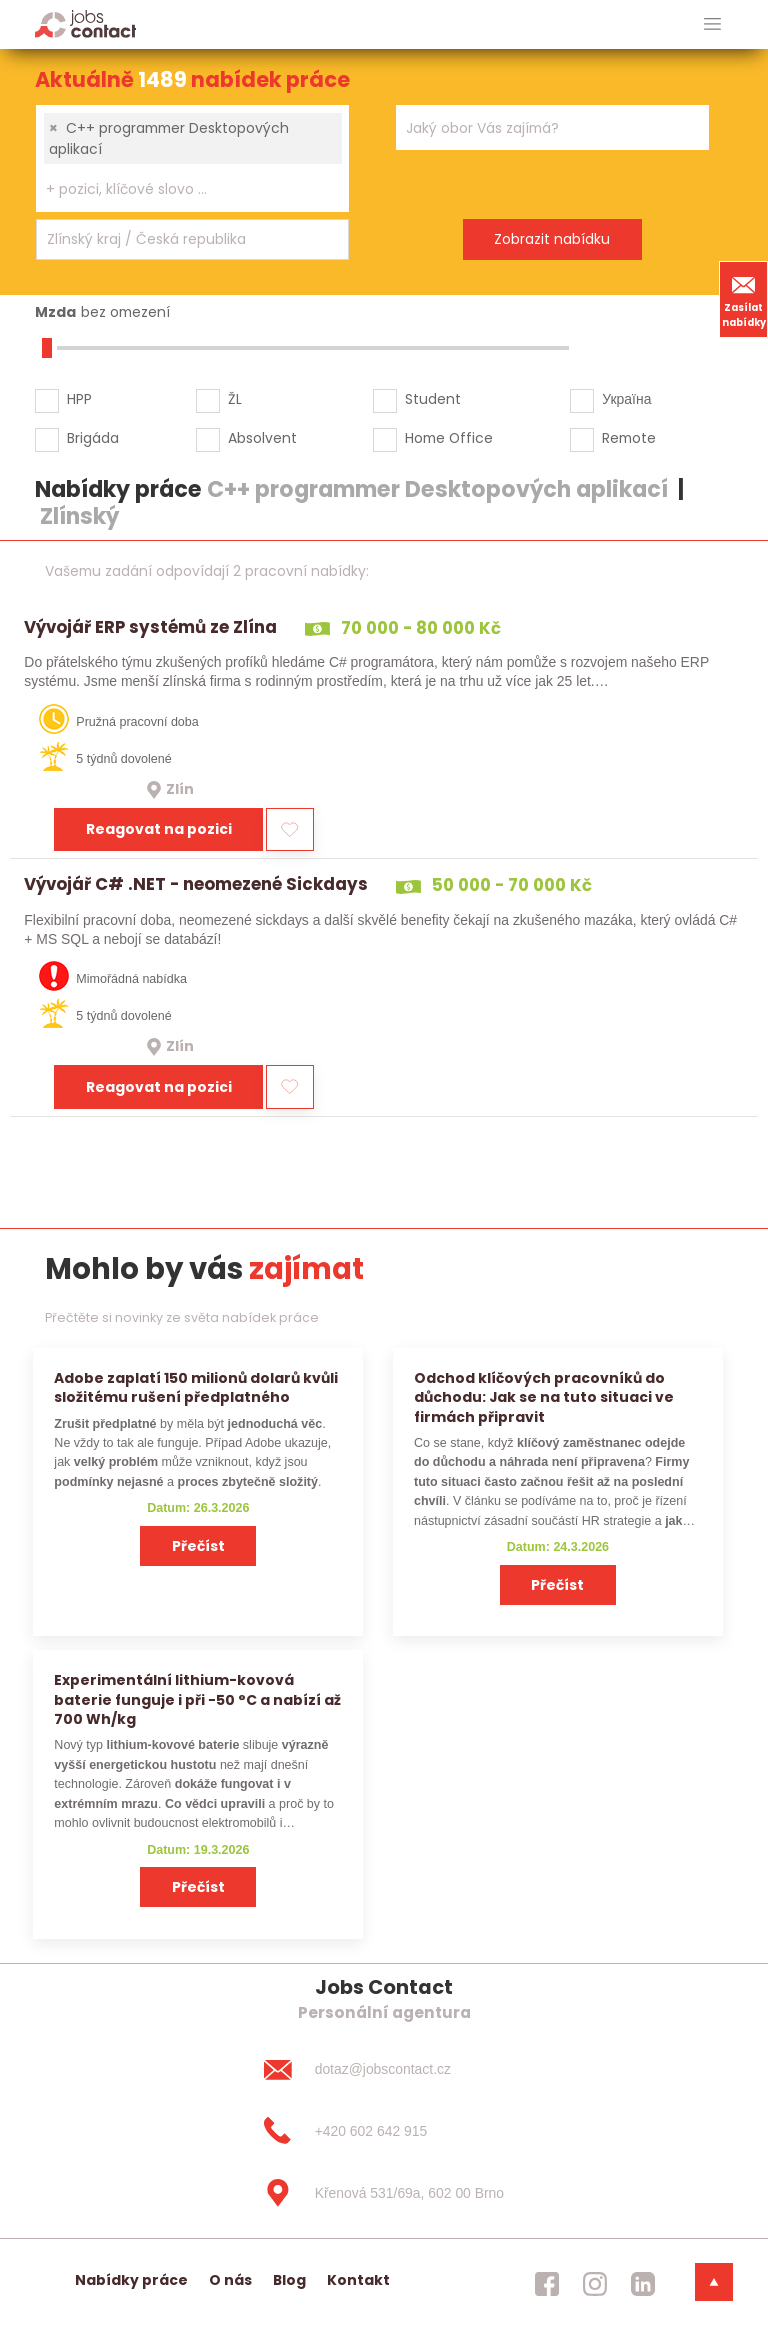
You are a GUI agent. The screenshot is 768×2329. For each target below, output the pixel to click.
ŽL (235, 399)
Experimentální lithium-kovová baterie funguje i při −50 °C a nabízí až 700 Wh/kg (197, 1699)
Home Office (449, 438)
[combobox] (192, 158)
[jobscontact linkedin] (643, 2284)
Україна (626, 399)
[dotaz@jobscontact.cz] (384, 2070)
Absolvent (262, 438)
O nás (230, 2280)
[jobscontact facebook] (547, 2284)
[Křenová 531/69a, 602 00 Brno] (384, 2193)
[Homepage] (85, 23)
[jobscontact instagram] (595, 2284)
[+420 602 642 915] (384, 2131)
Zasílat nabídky (744, 299)
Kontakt (358, 2280)
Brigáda (93, 438)
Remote (629, 438)
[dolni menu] (714, 2282)
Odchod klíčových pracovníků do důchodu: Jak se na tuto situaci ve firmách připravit (544, 1397)
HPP (79, 399)
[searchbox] (180, 189)
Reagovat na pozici (159, 829)
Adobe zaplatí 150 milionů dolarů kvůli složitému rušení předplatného (196, 1387)
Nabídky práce (131, 2280)
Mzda (55, 312)
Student (433, 399)
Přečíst (198, 1546)
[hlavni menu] (712, 24)
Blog (289, 2280)
